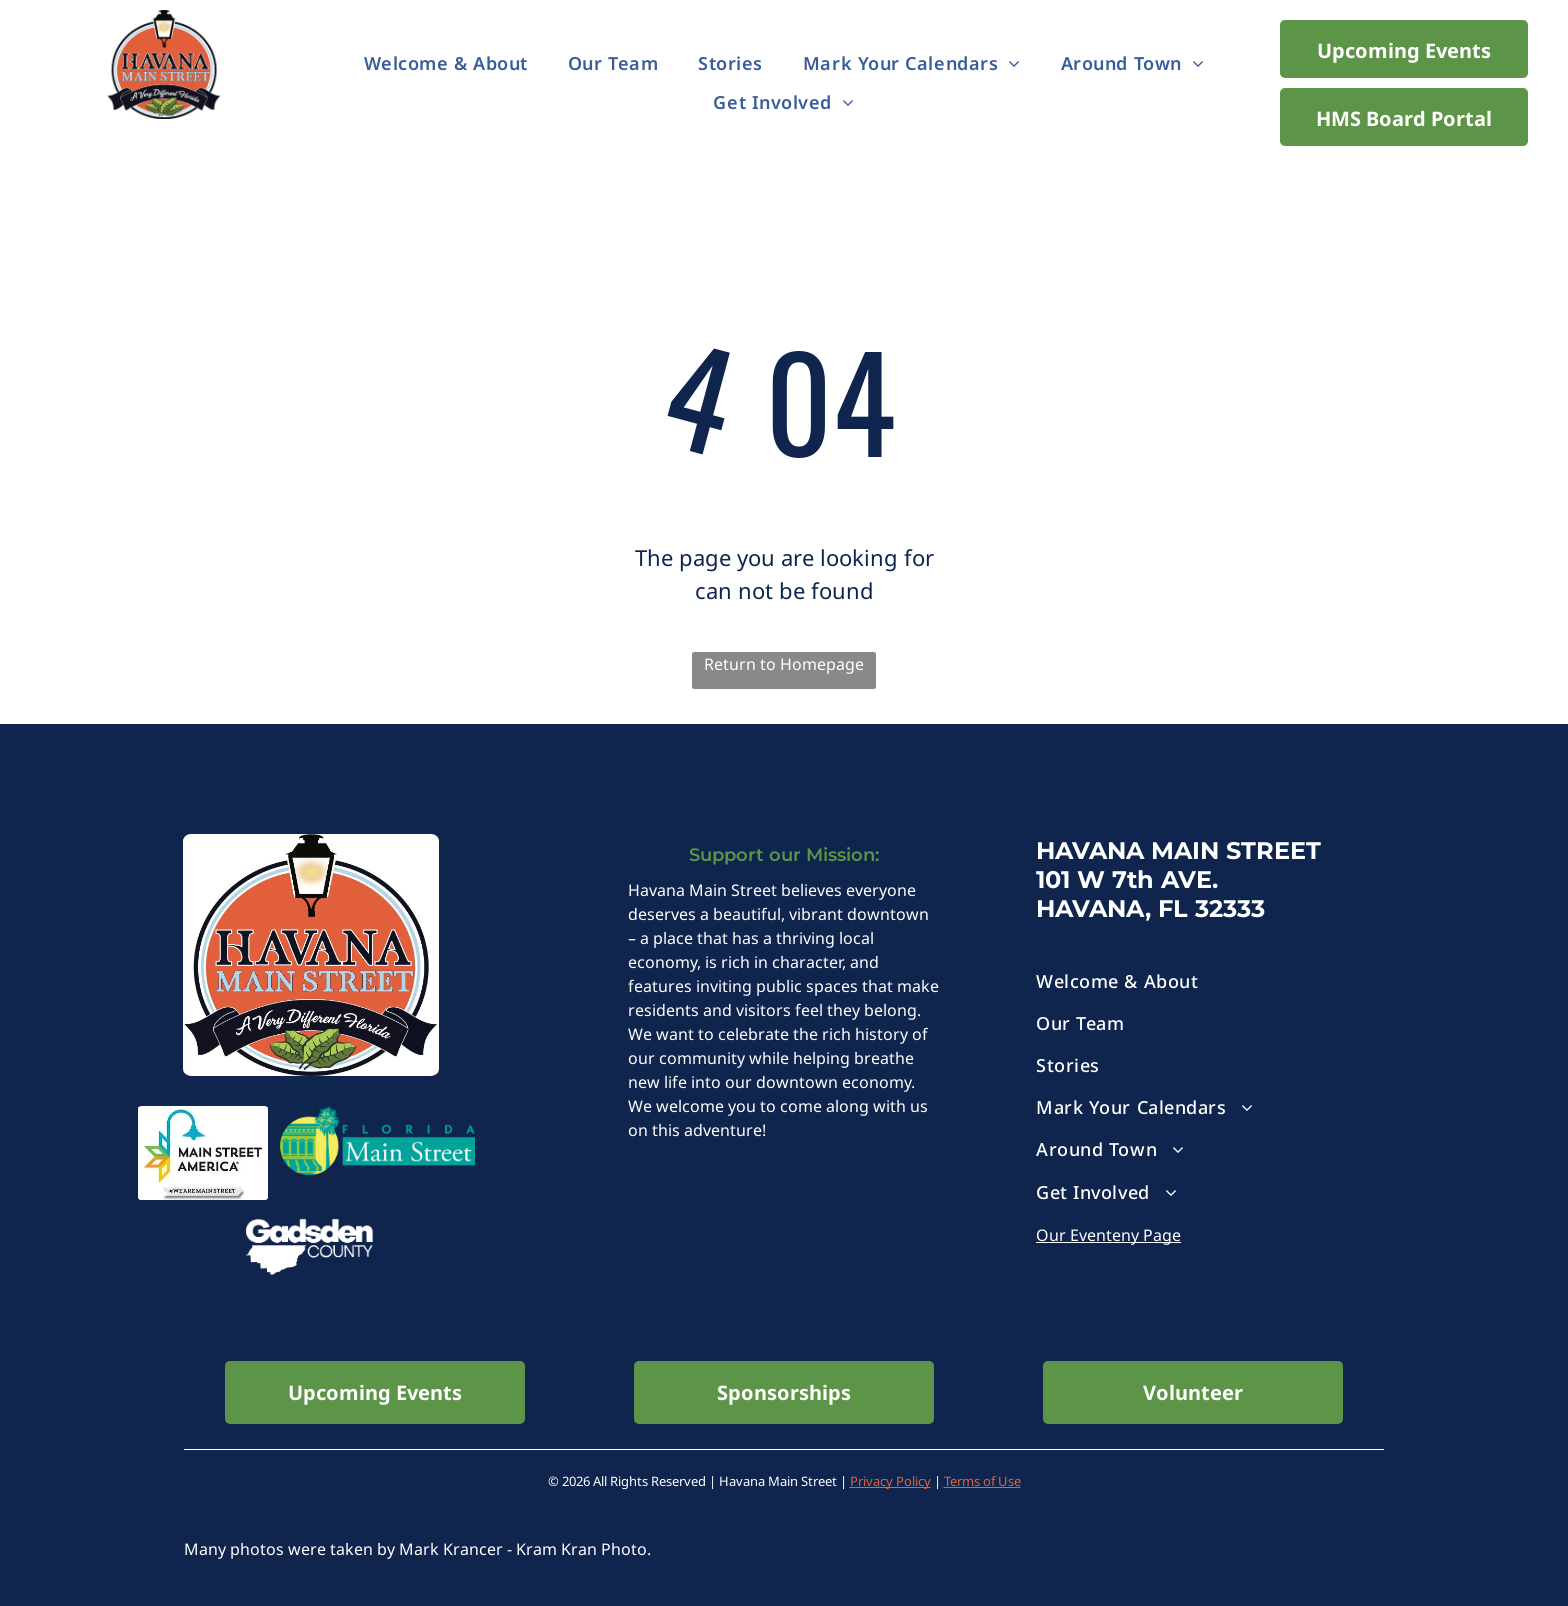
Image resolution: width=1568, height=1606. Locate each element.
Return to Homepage (784, 664)
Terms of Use (982, 1481)
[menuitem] (446, 64)
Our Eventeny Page (1108, 1235)
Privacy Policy (890, 1481)
